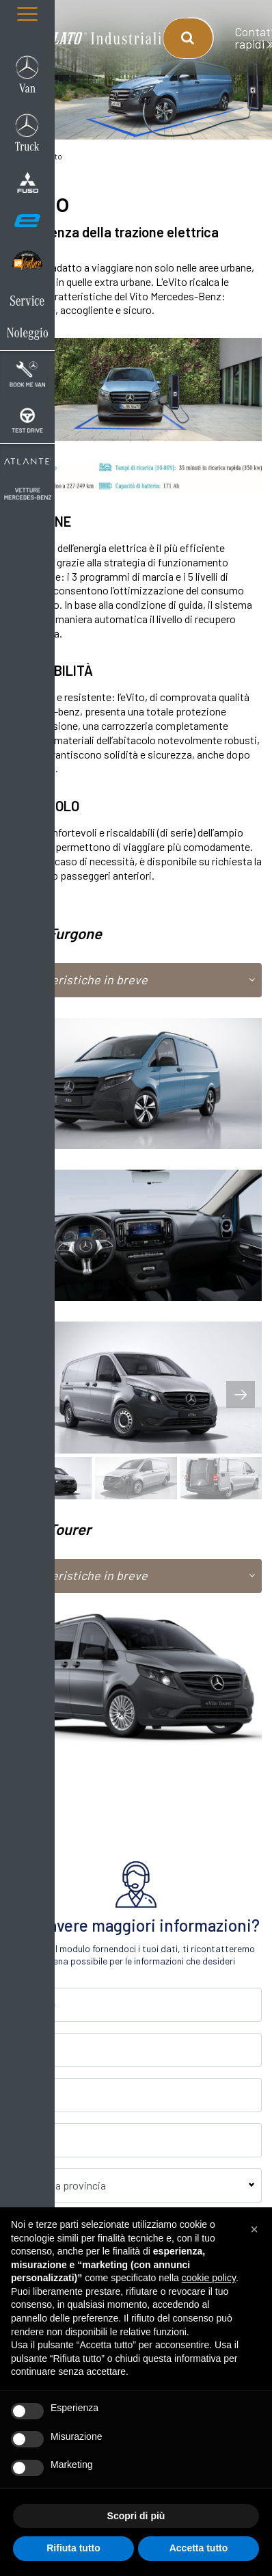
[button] (254, 2229)
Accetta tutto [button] (198, 2547)
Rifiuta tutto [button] (73, 2547)
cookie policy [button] (209, 2277)
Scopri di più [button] (136, 2515)
